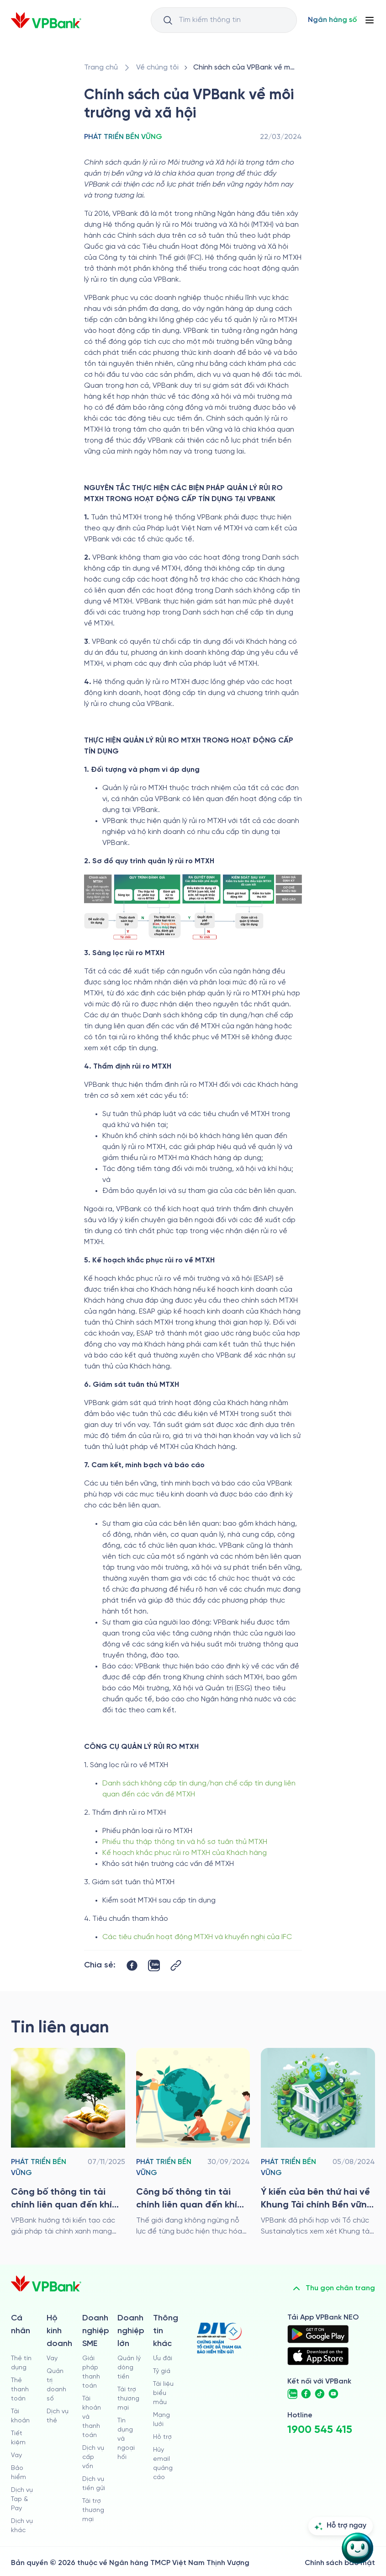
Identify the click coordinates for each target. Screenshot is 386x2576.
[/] (46, 20)
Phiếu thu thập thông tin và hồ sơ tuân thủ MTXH (184, 1842)
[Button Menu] (369, 20)
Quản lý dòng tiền (129, 2367)
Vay (16, 2455)
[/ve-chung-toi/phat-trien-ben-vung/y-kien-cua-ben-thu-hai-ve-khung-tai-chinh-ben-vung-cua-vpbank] (318, 2142)
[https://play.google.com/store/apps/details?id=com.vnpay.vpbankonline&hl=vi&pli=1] (318, 2334)
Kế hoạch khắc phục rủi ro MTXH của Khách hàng (184, 1853)
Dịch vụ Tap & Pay (22, 2499)
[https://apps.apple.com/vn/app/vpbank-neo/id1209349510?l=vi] (318, 2356)
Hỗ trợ (162, 2437)
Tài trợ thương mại (93, 2510)
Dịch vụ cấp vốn (93, 2457)
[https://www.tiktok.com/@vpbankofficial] (320, 2394)
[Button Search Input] (167, 20)
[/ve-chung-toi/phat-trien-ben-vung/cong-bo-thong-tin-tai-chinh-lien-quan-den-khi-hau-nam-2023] (193, 2142)
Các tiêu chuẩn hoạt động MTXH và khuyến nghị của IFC (197, 1937)
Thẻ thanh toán (20, 2389)
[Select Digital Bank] (332, 20)
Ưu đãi (162, 2358)
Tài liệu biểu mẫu (163, 2393)
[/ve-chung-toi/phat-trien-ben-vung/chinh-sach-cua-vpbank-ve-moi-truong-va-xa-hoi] (245, 67)
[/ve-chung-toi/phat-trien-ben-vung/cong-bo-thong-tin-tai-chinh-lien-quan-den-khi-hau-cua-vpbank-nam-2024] (68, 2142)
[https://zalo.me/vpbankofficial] (292, 2394)
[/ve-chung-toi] (157, 67)
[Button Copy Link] (176, 1965)
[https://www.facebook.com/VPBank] (306, 2394)
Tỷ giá (161, 2371)
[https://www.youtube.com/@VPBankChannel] (333, 2394)
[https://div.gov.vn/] (219, 2338)
